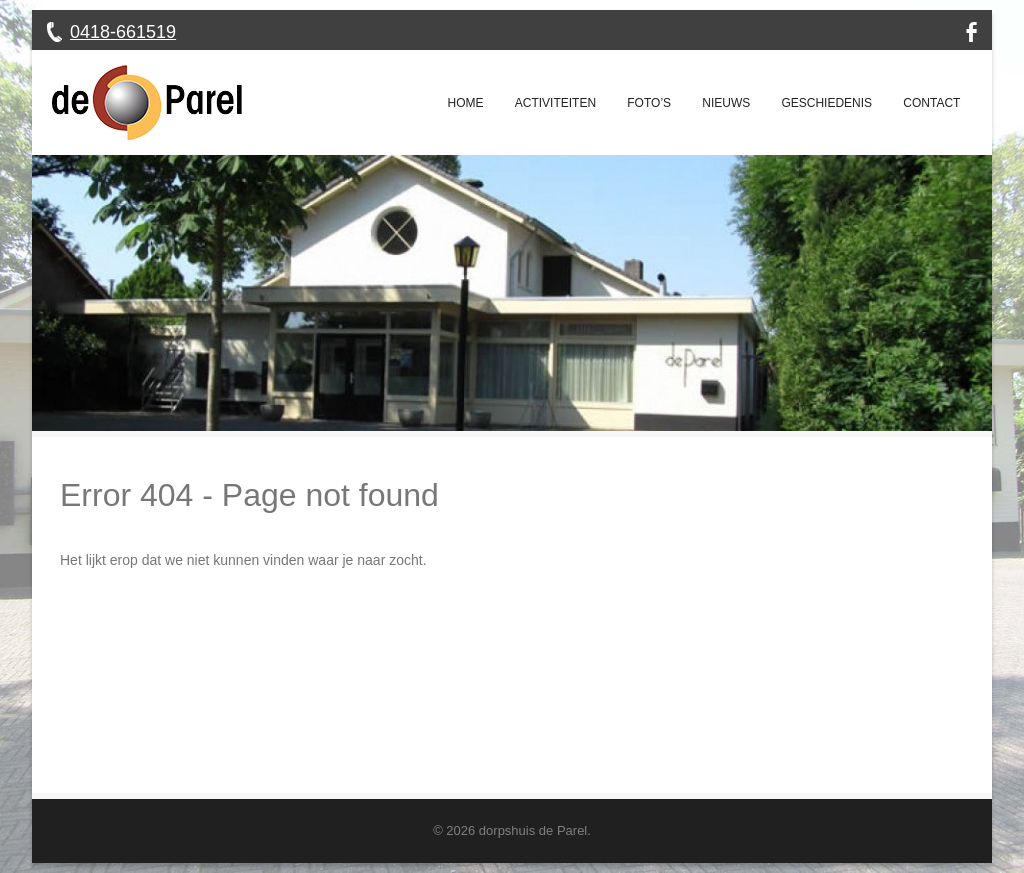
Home (466, 103)
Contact (931, 103)
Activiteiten (555, 103)
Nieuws (726, 103)
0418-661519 (123, 32)
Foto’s (649, 103)
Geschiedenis (826, 103)
